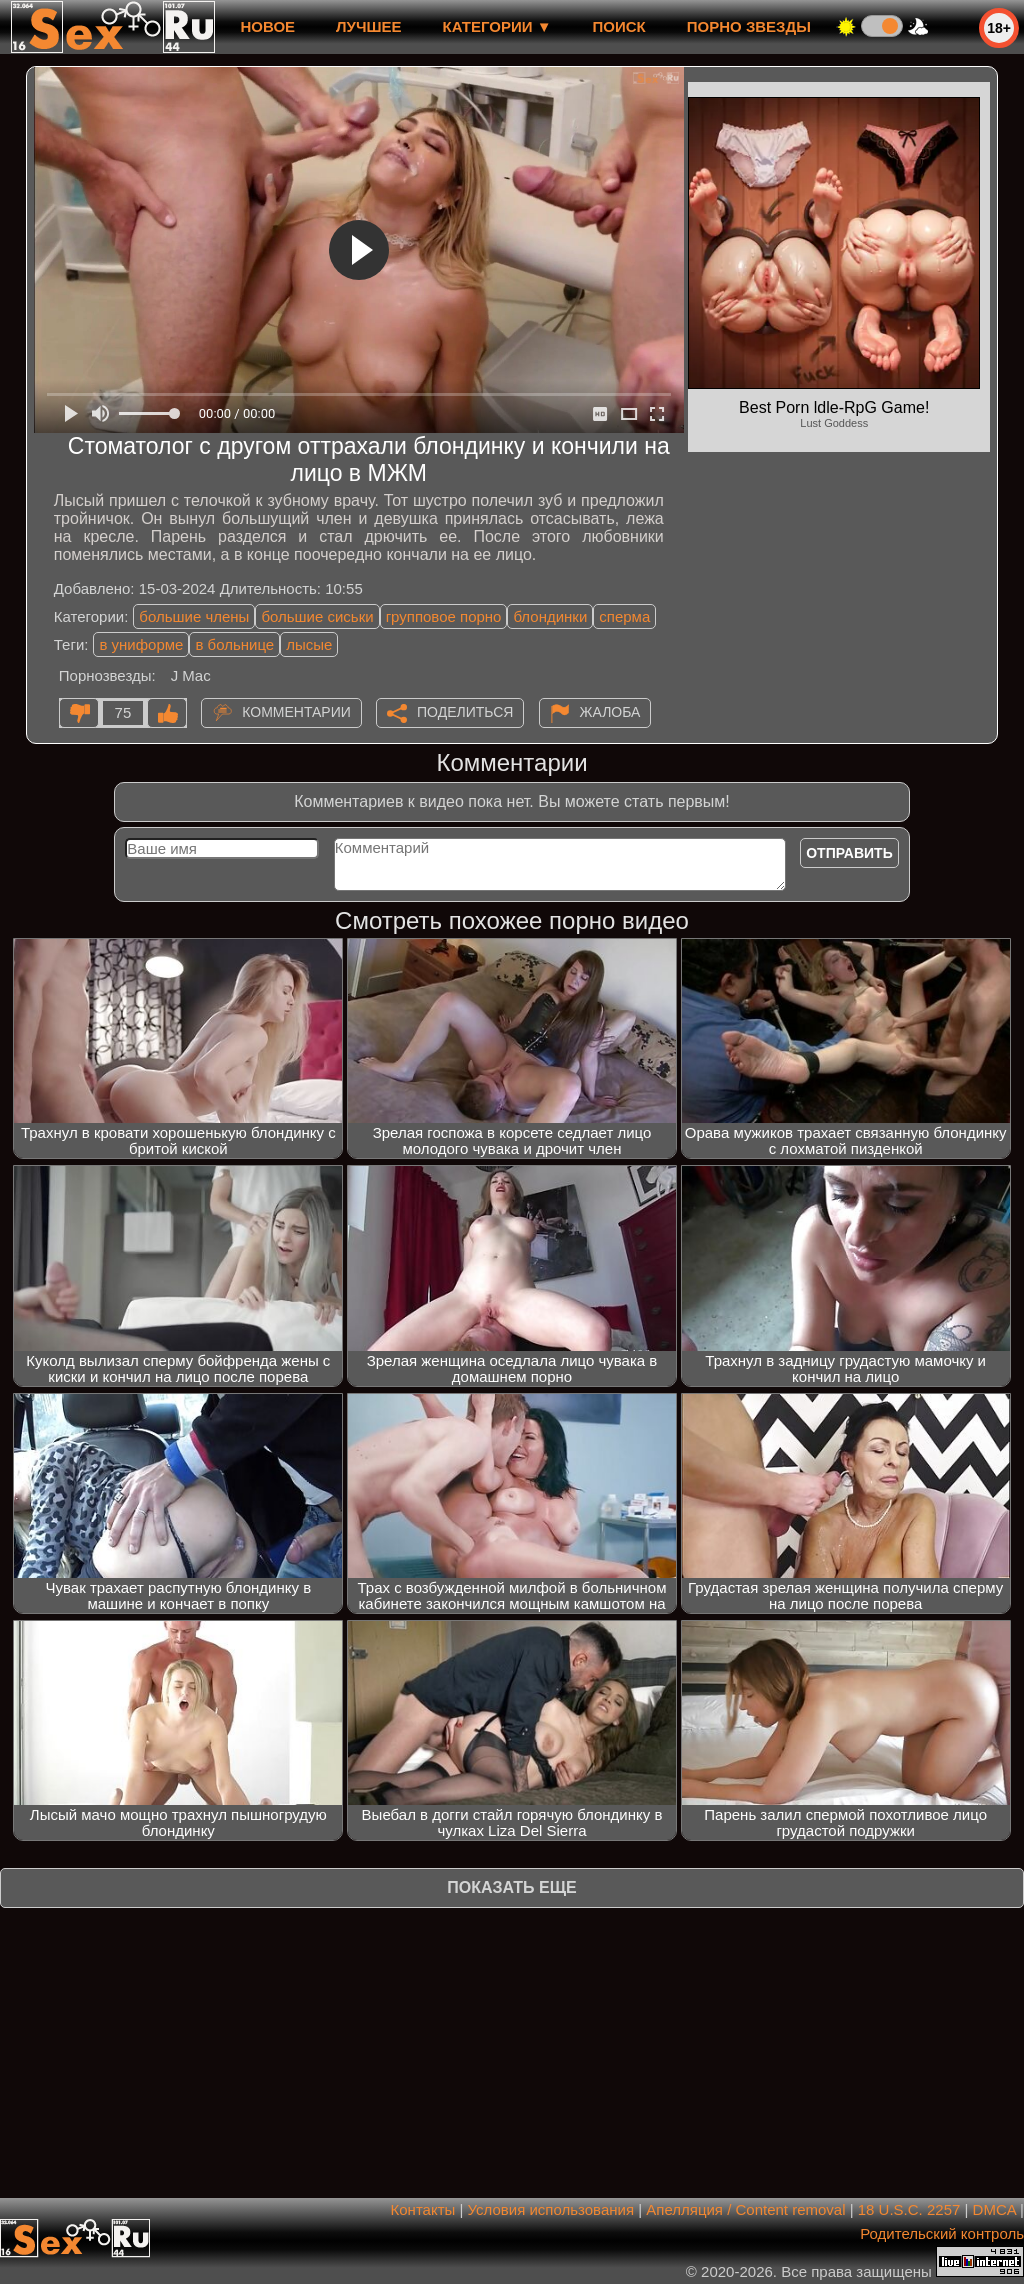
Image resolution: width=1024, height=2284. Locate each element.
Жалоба (610, 712)
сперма (624, 616)
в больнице (234, 644)
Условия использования (551, 2209)
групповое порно (444, 616)
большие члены (194, 616)
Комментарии (296, 712)
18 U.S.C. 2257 (909, 2209)
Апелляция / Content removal (745, 2209)
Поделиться (465, 712)
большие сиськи (317, 616)
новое (267, 26)
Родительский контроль (942, 2233)
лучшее (368, 26)
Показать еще (511, 1887)
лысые (309, 644)
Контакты (423, 2209)
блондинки (550, 616)
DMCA (994, 2209)
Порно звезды (749, 26)
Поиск (619, 26)
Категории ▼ (497, 26)
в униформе (141, 644)
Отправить (849, 853)
